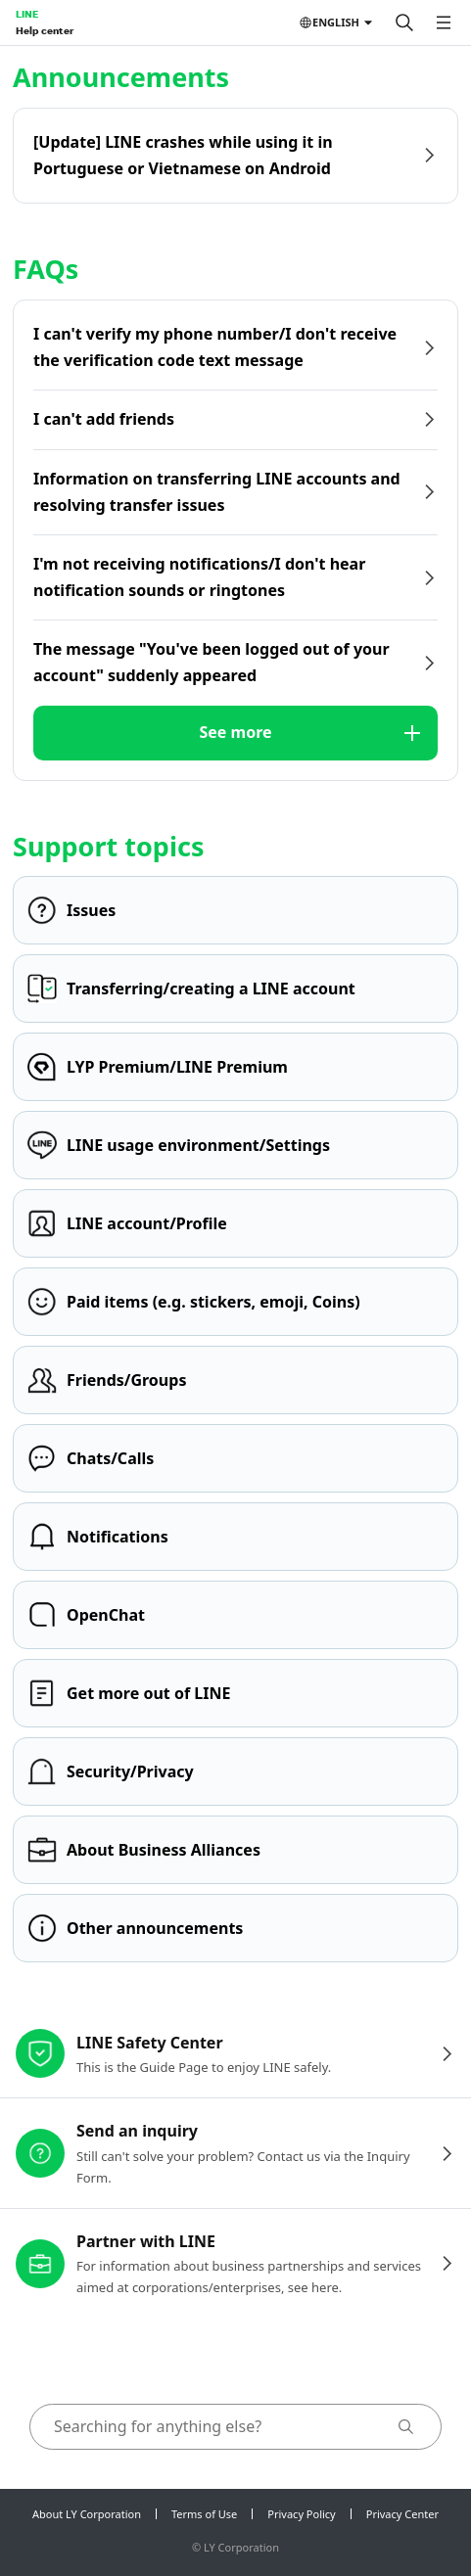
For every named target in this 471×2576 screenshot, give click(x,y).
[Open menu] (443, 22)
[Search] (404, 22)
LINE (27, 14)
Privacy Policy (301, 2514)
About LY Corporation (86, 2514)
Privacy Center (402, 2514)
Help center (44, 30)
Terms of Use (204, 2514)
